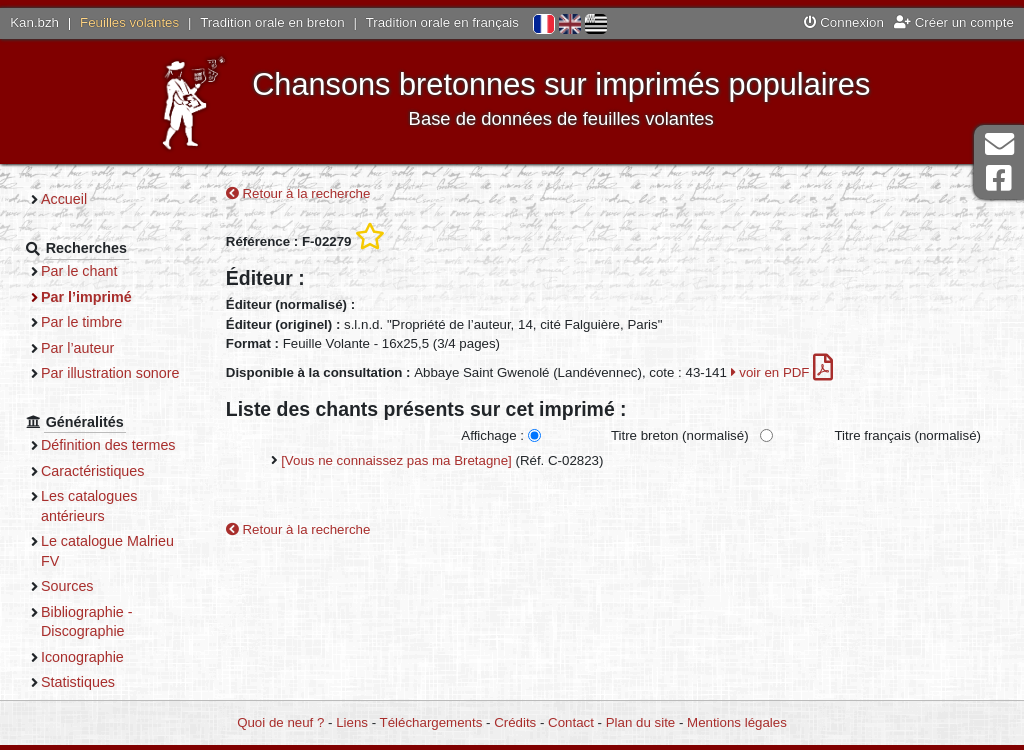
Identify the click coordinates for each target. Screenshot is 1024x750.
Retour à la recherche (298, 193)
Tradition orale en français (442, 22)
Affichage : (492, 435)
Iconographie (82, 657)
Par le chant (79, 271)
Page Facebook (999, 178)
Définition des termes (108, 445)
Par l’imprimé (86, 297)
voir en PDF (782, 372)
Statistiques (78, 682)
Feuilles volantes (129, 22)
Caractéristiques (93, 471)
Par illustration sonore (110, 373)
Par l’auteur (77, 348)
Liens (352, 722)
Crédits (515, 722)
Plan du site (640, 722)
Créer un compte (954, 22)
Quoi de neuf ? (280, 722)
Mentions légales (737, 722)
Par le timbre (81, 322)
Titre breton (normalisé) (680, 435)
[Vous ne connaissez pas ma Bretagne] (396, 460)
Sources (67, 586)
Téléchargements (431, 722)
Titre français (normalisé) (907, 435)
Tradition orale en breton (272, 22)
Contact (571, 722)
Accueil (64, 199)
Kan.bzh (34, 22)
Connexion (844, 22)
